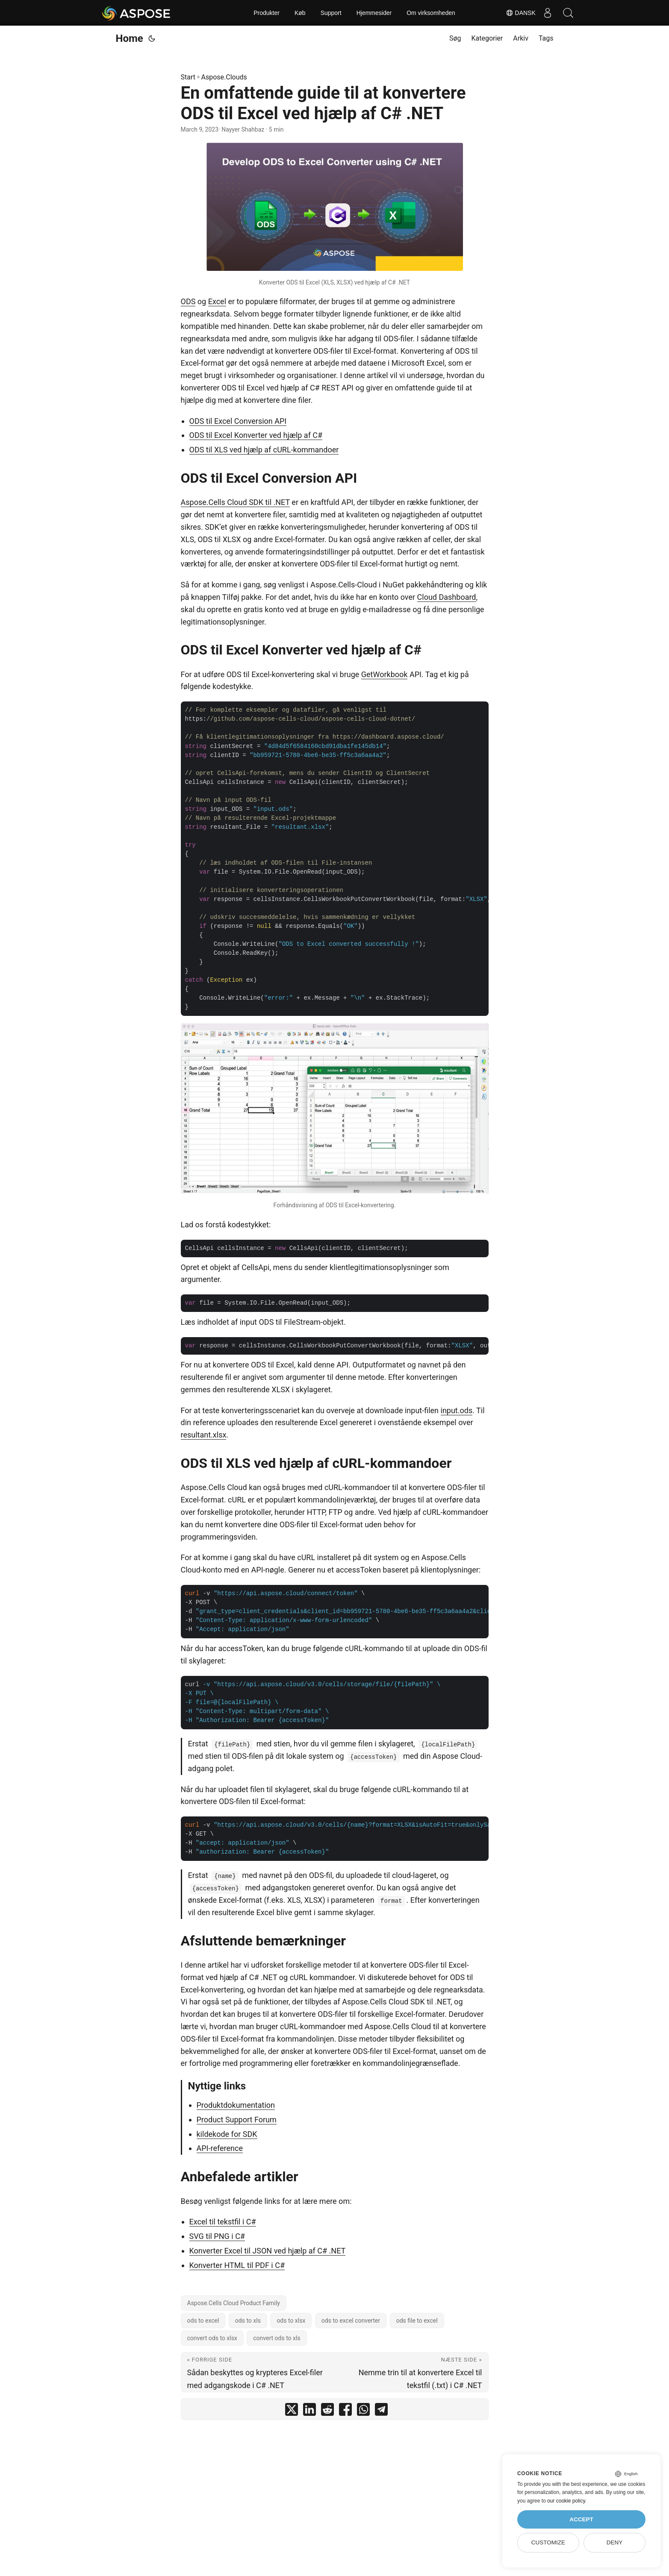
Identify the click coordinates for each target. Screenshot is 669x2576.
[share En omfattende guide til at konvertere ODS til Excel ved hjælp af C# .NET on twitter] (291, 2411)
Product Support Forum (237, 2119)
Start (188, 77)
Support (331, 12)
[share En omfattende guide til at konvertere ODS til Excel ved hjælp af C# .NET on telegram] (381, 2411)
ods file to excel (417, 2320)
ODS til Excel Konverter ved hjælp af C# (256, 435)
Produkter (266, 12)
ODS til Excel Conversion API (238, 421)
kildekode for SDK (227, 2134)
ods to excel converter (350, 2320)
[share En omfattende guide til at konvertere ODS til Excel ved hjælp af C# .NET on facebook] (345, 2411)
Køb (300, 12)
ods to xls (248, 2320)
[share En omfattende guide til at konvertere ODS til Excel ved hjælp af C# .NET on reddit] (327, 2411)
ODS (188, 301)
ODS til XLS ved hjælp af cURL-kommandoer (264, 449)
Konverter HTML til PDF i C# (237, 2265)
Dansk (518, 13)
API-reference (220, 2148)
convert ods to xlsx (212, 2338)
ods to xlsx (291, 2320)
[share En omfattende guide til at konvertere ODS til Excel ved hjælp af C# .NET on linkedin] (309, 2411)
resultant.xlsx (204, 1434)
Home (129, 38)
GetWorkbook (384, 674)
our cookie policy (566, 2501)
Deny (615, 2542)
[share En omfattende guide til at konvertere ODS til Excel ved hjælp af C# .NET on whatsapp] (363, 2411)
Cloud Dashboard (446, 597)
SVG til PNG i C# (217, 2236)
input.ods (457, 1410)
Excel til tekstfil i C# (222, 2221)
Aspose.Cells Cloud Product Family (233, 2303)
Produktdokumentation (236, 2105)
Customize (548, 2542)
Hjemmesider (374, 12)
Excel (217, 301)
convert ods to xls (276, 2338)
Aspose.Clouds (224, 77)
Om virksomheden (431, 12)
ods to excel (203, 2320)
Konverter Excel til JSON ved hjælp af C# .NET (267, 2250)
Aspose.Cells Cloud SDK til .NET (235, 502)
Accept (581, 2519)
